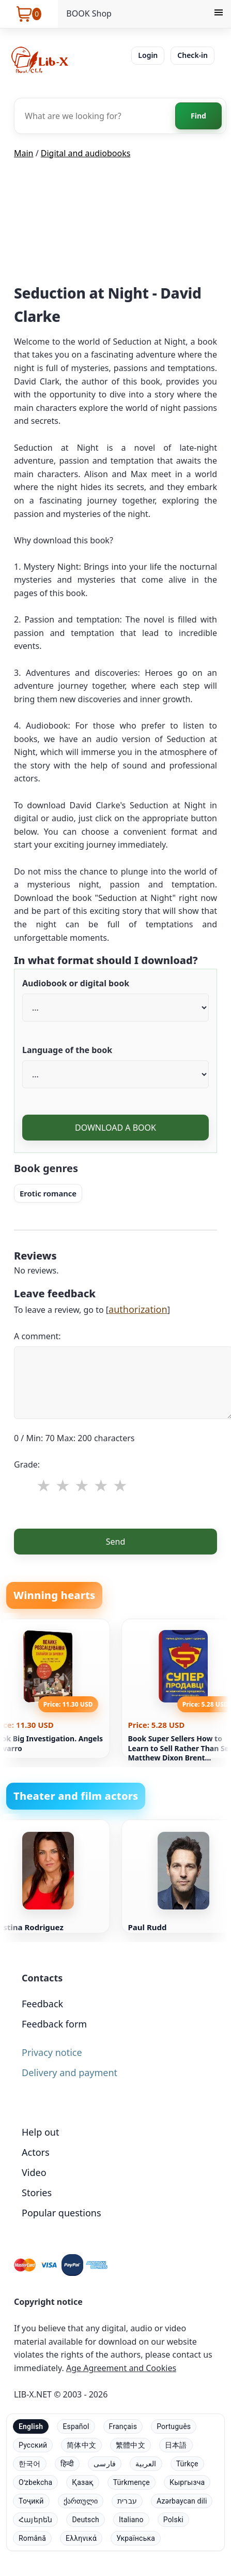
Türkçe (187, 2464)
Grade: (27, 1464)
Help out (40, 2132)
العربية (145, 2464)
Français (123, 2426)
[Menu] (218, 14)
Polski (173, 2519)
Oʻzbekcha (35, 2482)
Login (148, 55)
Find (198, 116)
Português (174, 2426)
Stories (37, 2192)
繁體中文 (130, 2445)
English (31, 2426)
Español (76, 2426)
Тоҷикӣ (31, 2501)
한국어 (30, 2464)
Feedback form (54, 2024)
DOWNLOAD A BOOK (115, 1127)
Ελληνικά (81, 2538)
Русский (33, 2445)
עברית (127, 2501)
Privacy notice (52, 2052)
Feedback (42, 2003)
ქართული (81, 2501)
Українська (135, 2538)
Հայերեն (35, 2519)
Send (116, 1541)
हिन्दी (67, 2464)
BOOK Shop (89, 13)
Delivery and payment (69, 2072)
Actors (36, 2152)
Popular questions (61, 2213)
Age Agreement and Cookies (121, 2368)
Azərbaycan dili (182, 2501)
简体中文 (81, 2445)
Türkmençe (131, 2482)
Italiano (131, 2519)
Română (32, 2538)
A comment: (37, 1336)
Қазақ (82, 2482)
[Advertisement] (116, 224)
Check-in (192, 55)
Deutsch (85, 2519)
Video (34, 2172)
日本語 (176, 2445)
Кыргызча (187, 2482)
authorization (138, 1309)
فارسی (105, 2464)
